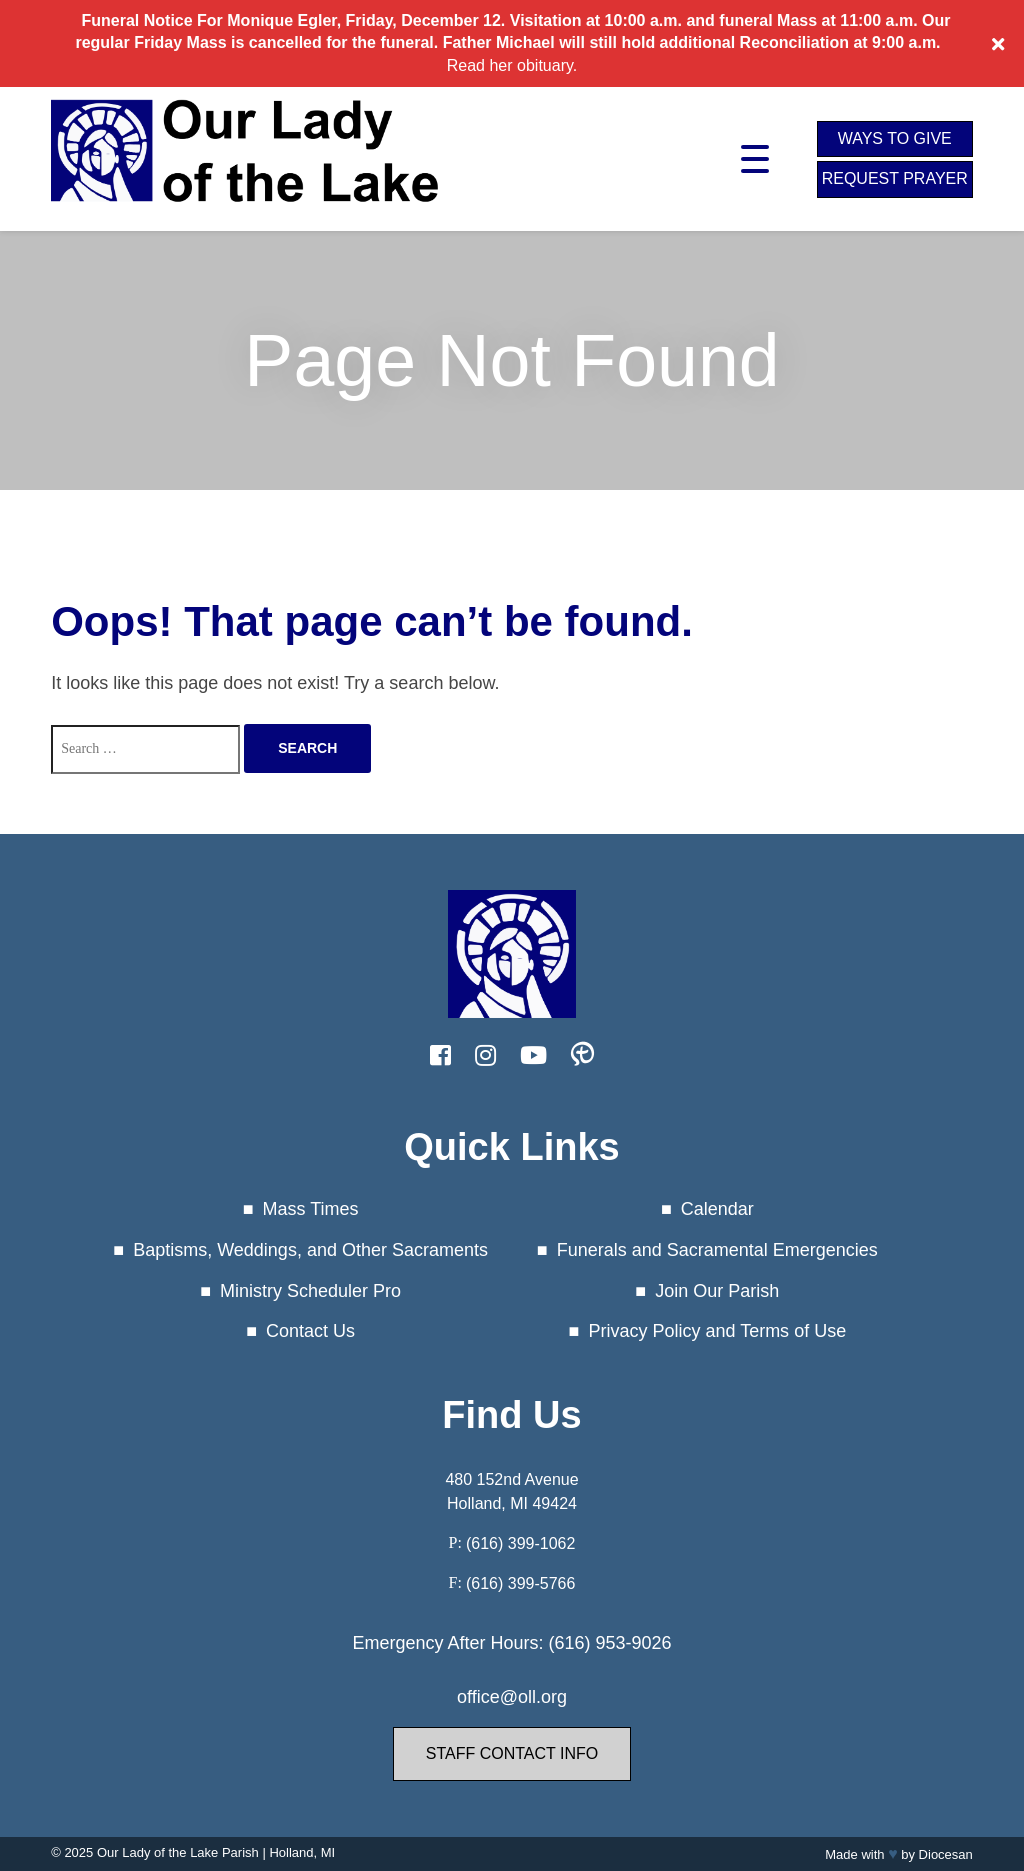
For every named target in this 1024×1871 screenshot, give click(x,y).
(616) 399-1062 (520, 1543)
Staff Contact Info (512, 1753)
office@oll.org (512, 1697)
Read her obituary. (512, 65)
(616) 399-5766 (520, 1583)
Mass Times (311, 1209)
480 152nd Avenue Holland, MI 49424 (511, 1491)
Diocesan (946, 1854)
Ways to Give (895, 138)
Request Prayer (895, 178)
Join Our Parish (717, 1291)
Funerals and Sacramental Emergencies (717, 1250)
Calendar (717, 1209)
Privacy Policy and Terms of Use (717, 1331)
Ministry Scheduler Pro (310, 1291)
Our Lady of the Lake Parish (178, 1852)
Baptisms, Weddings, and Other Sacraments (310, 1250)
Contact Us (310, 1331)
